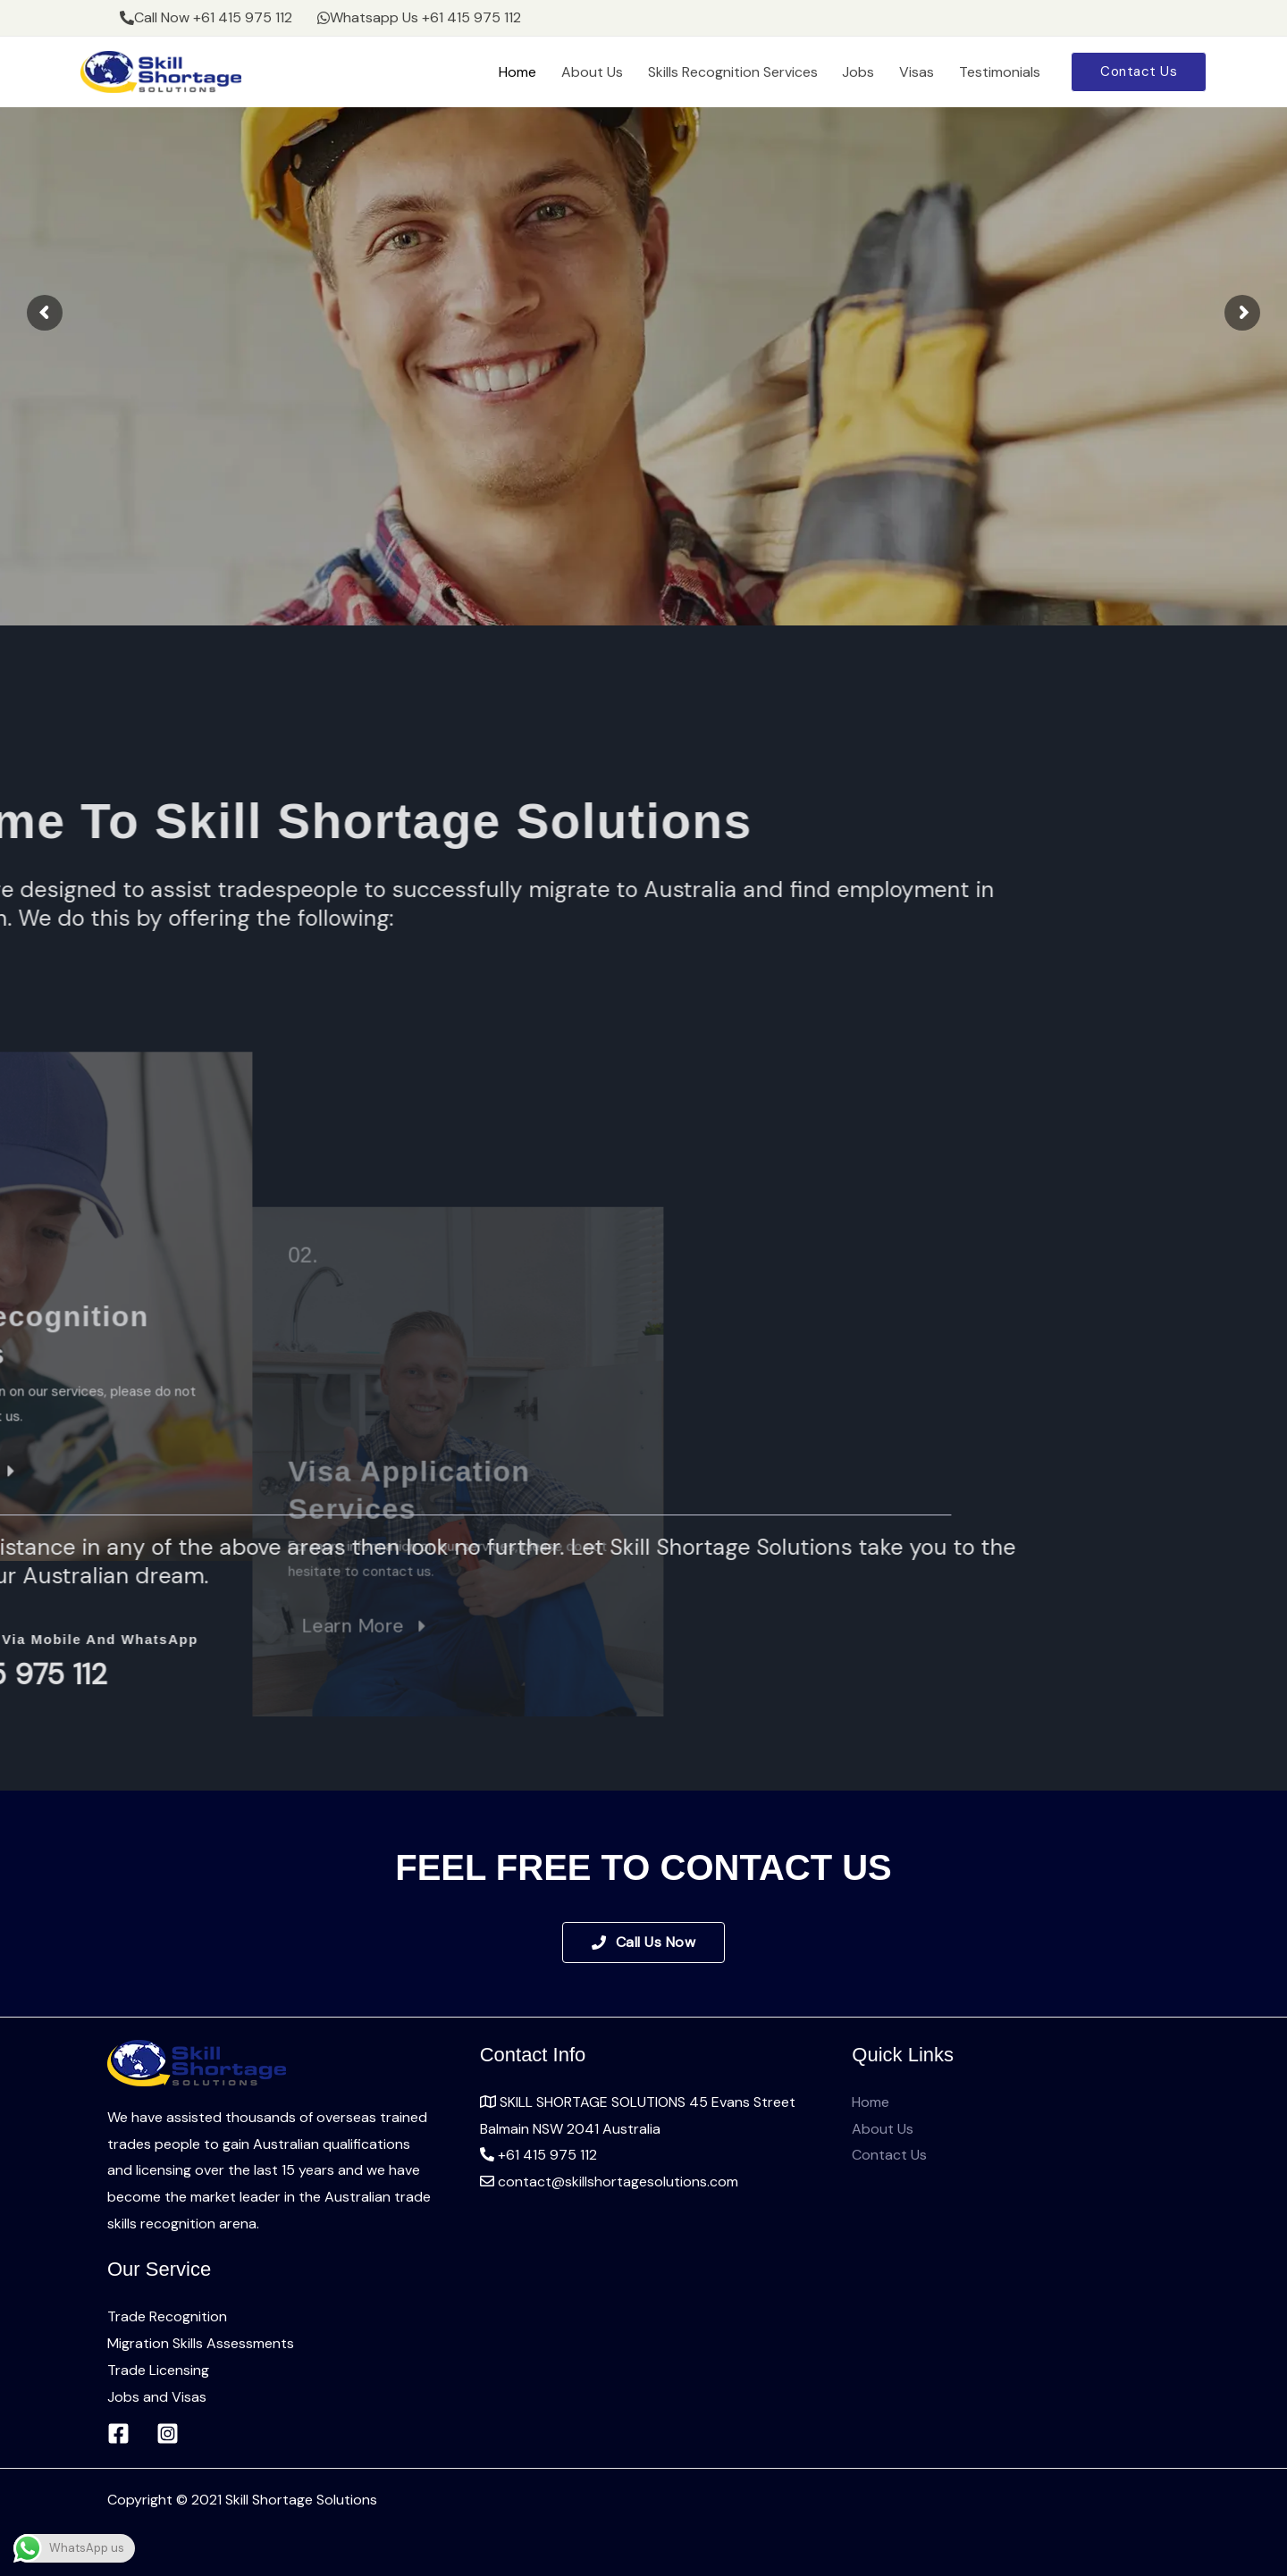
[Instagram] (167, 2433)
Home (559, 72)
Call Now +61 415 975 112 (202, 17)
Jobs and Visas (156, 2396)
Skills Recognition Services (760, 72)
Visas (928, 72)
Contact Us (889, 2154)
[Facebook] (118, 2433)
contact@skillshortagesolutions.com (609, 2181)
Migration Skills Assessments (200, 2343)
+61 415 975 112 (538, 2154)
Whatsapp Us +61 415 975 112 (407, 17)
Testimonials (1003, 72)
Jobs (878, 72)
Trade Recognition (167, 2316)
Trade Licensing (158, 2370)
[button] (1139, 72)
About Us (627, 72)
